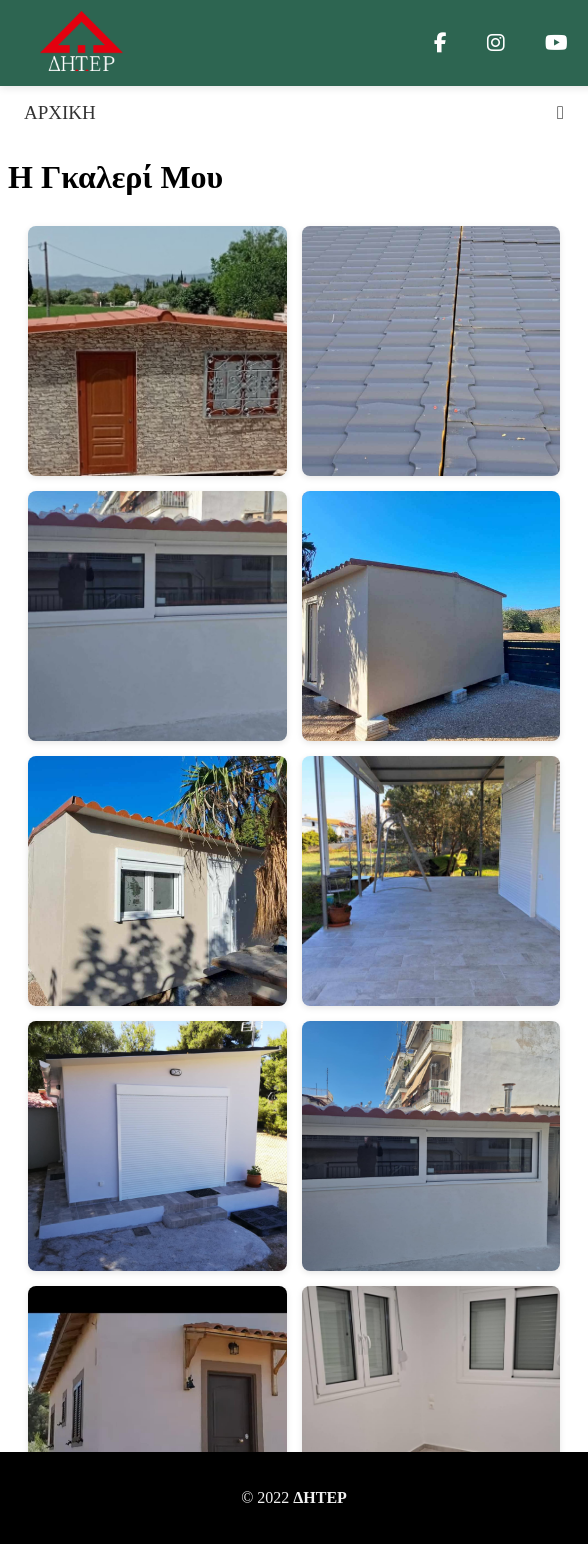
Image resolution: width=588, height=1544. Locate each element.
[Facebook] (440, 43)
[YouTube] (556, 43)
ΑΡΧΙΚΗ (60, 112)
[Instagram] (496, 43)
